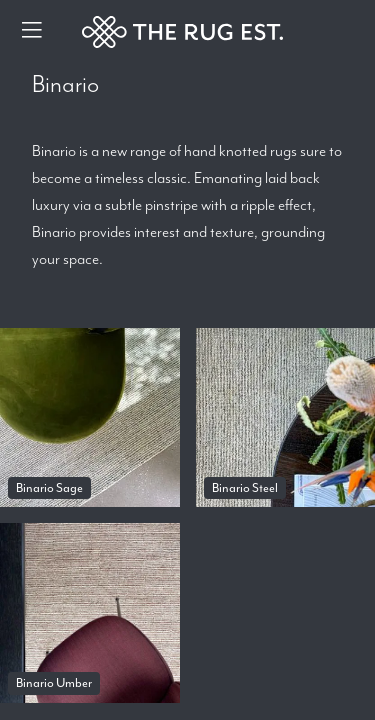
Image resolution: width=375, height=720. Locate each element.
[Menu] (32, 32)
